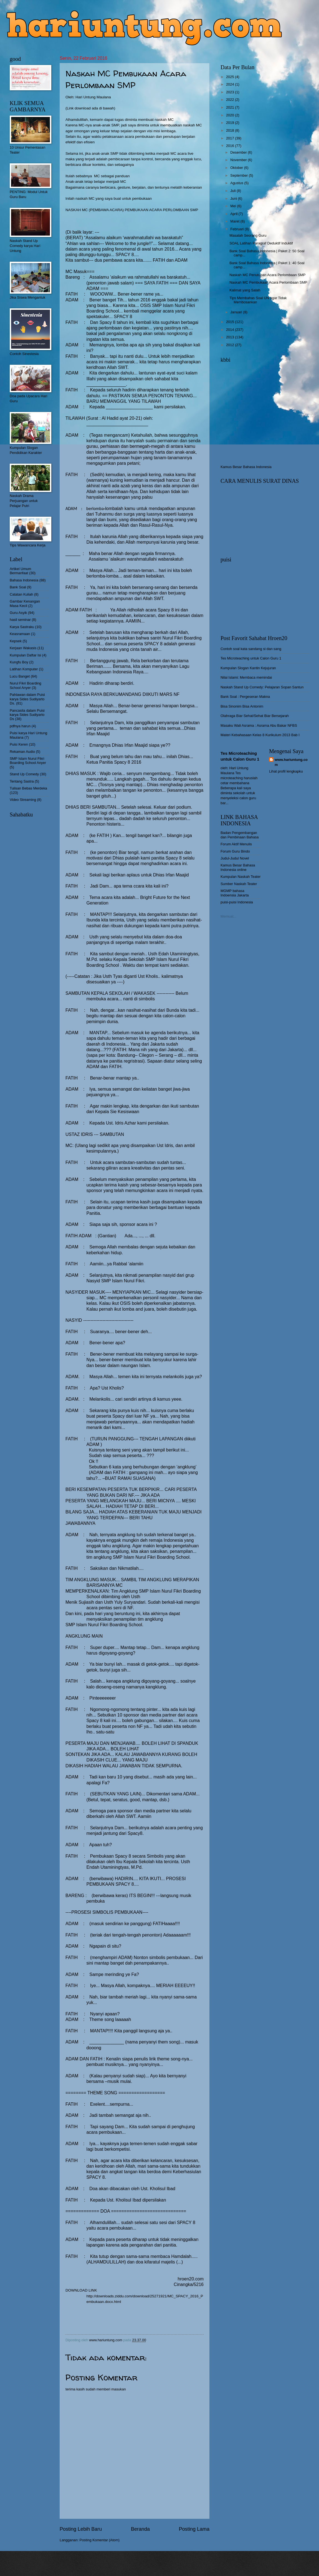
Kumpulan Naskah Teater (240, 877)
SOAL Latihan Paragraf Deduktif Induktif (261, 243)
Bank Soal (18, 587)
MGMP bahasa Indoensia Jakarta (235, 893)
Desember (239, 152)
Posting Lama (194, 2529)
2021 (230, 107)
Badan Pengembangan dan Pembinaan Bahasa (240, 835)
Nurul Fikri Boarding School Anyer (25, 685)
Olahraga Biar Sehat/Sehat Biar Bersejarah (255, 716)
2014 (230, 330)
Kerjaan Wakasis (23, 648)
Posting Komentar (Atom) (100, 2540)
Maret (235, 221)
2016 (230, 146)
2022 (230, 100)
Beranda (140, 2529)
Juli (233, 191)
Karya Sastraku (22, 627)
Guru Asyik (18, 613)
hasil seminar (20, 620)
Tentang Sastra (22, 781)
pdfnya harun (20, 726)
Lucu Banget (20, 676)
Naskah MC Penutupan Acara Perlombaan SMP (267, 275)
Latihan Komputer (24, 669)
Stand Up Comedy (24, 774)
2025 (230, 77)
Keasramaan (20, 634)
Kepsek (16, 641)
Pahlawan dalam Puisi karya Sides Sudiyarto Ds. (27, 699)
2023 (230, 92)
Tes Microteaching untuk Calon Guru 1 (251, 658)
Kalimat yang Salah (244, 290)
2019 (230, 123)
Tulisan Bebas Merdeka (28, 788)
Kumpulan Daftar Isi (25, 655)
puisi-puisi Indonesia (237, 902)
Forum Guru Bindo (235, 851)
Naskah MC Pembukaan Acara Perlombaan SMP (268, 282)
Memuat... (228, 916)
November (239, 160)
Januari (236, 312)
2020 (230, 115)
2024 (230, 84)
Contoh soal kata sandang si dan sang (251, 649)
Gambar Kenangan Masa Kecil (25, 603)
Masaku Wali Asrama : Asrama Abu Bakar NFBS (259, 725)
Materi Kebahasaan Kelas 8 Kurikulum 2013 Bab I (260, 735)
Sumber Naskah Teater (239, 884)
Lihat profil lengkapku (286, 771)
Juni (234, 198)
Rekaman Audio (22, 751)
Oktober (237, 168)
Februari (237, 229)
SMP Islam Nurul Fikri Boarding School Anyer (28, 760)
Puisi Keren (19, 744)
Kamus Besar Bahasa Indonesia (246, 467)
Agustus (237, 183)
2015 (230, 322)
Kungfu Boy (19, 662)
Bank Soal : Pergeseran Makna (245, 696)
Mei (233, 206)
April (234, 214)
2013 (230, 337)
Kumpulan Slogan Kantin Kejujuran (248, 668)
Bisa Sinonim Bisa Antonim (242, 706)
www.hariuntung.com (291, 762)
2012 (230, 345)
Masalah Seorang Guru (247, 235)
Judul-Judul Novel (235, 858)
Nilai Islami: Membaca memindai (246, 677)
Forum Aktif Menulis (236, 844)
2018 (230, 130)
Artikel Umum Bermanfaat (20, 571)
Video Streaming (23, 800)
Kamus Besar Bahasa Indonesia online (238, 867)
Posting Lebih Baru (81, 2529)
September (239, 175)
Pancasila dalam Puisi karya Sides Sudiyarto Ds (27, 714)
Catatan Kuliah (21, 594)
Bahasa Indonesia (24, 580)
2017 (230, 138)
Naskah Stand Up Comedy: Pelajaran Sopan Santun (262, 687)
